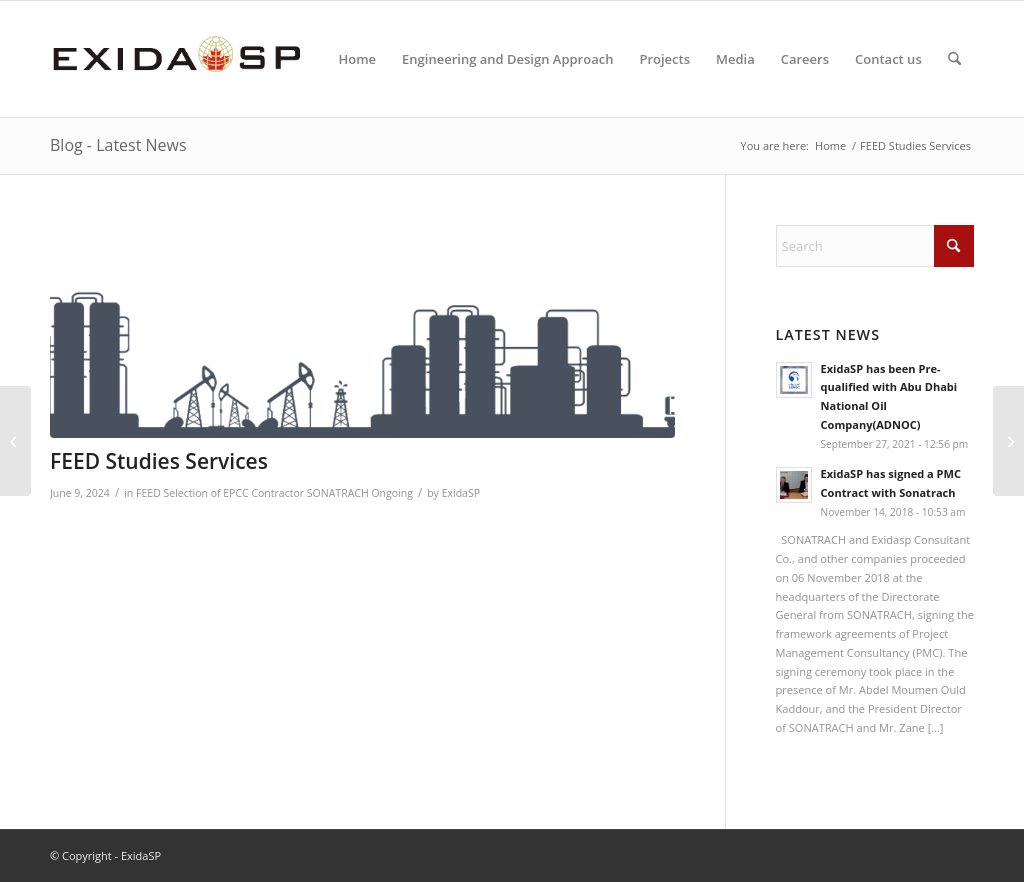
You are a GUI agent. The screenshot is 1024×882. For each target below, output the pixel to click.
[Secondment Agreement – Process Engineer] (1008, 441)
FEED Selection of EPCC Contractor (220, 493)
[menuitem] (357, 59)
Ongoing (391, 493)
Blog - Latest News (118, 145)
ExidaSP (461, 493)
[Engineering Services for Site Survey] (15, 441)
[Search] (954, 59)
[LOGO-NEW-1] (176, 59)
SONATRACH (338, 493)
